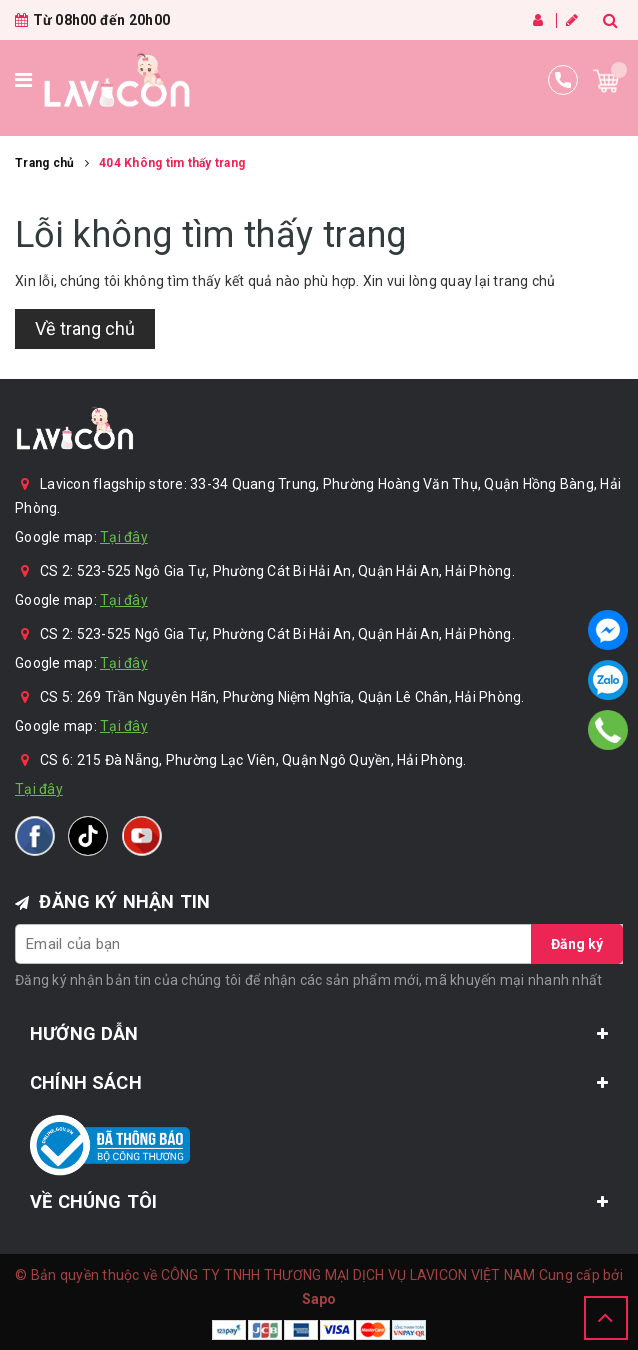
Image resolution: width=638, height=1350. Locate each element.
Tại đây (124, 537)
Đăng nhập (538, 20)
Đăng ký (572, 20)
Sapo (319, 1299)
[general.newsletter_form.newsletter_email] (319, 944)
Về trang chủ (85, 328)
